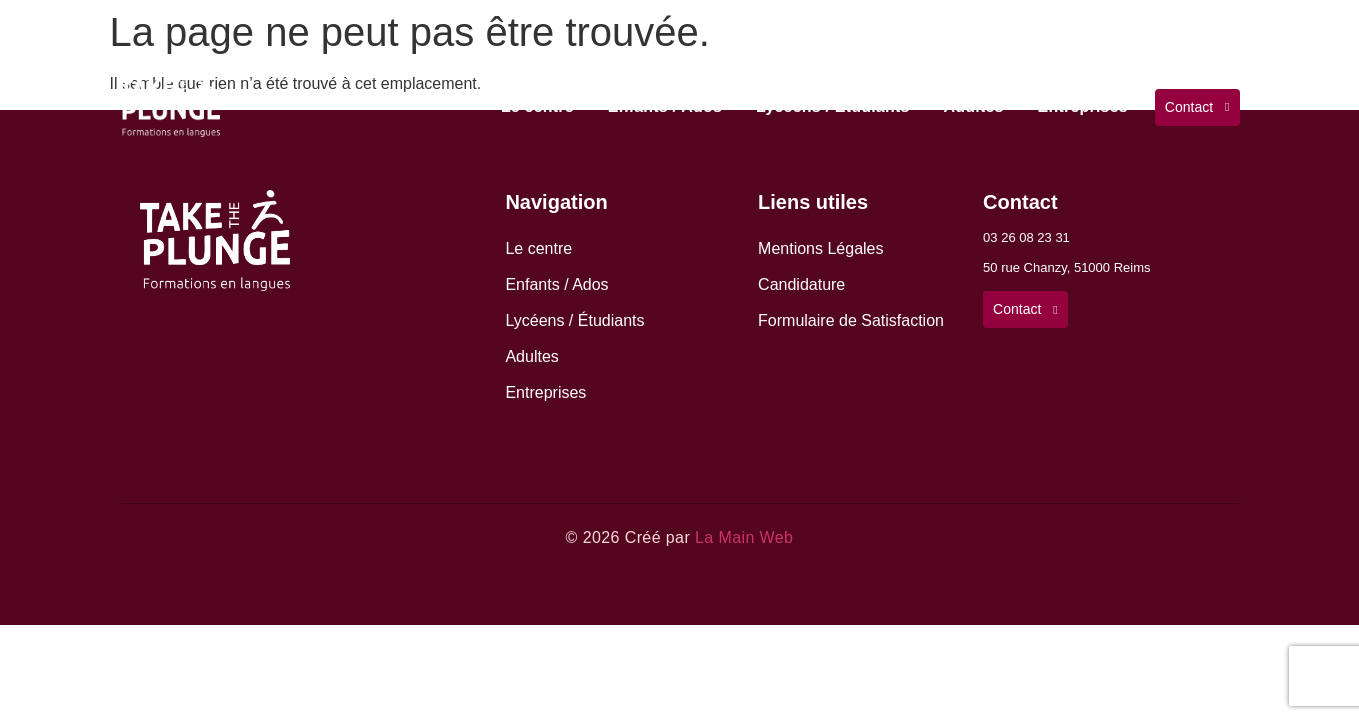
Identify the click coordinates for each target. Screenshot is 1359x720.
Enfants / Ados (665, 106)
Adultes (974, 106)
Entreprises (1083, 106)
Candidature (801, 284)
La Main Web (744, 537)
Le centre (537, 106)
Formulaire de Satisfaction (851, 320)
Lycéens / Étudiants (832, 106)
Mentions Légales (820, 248)
